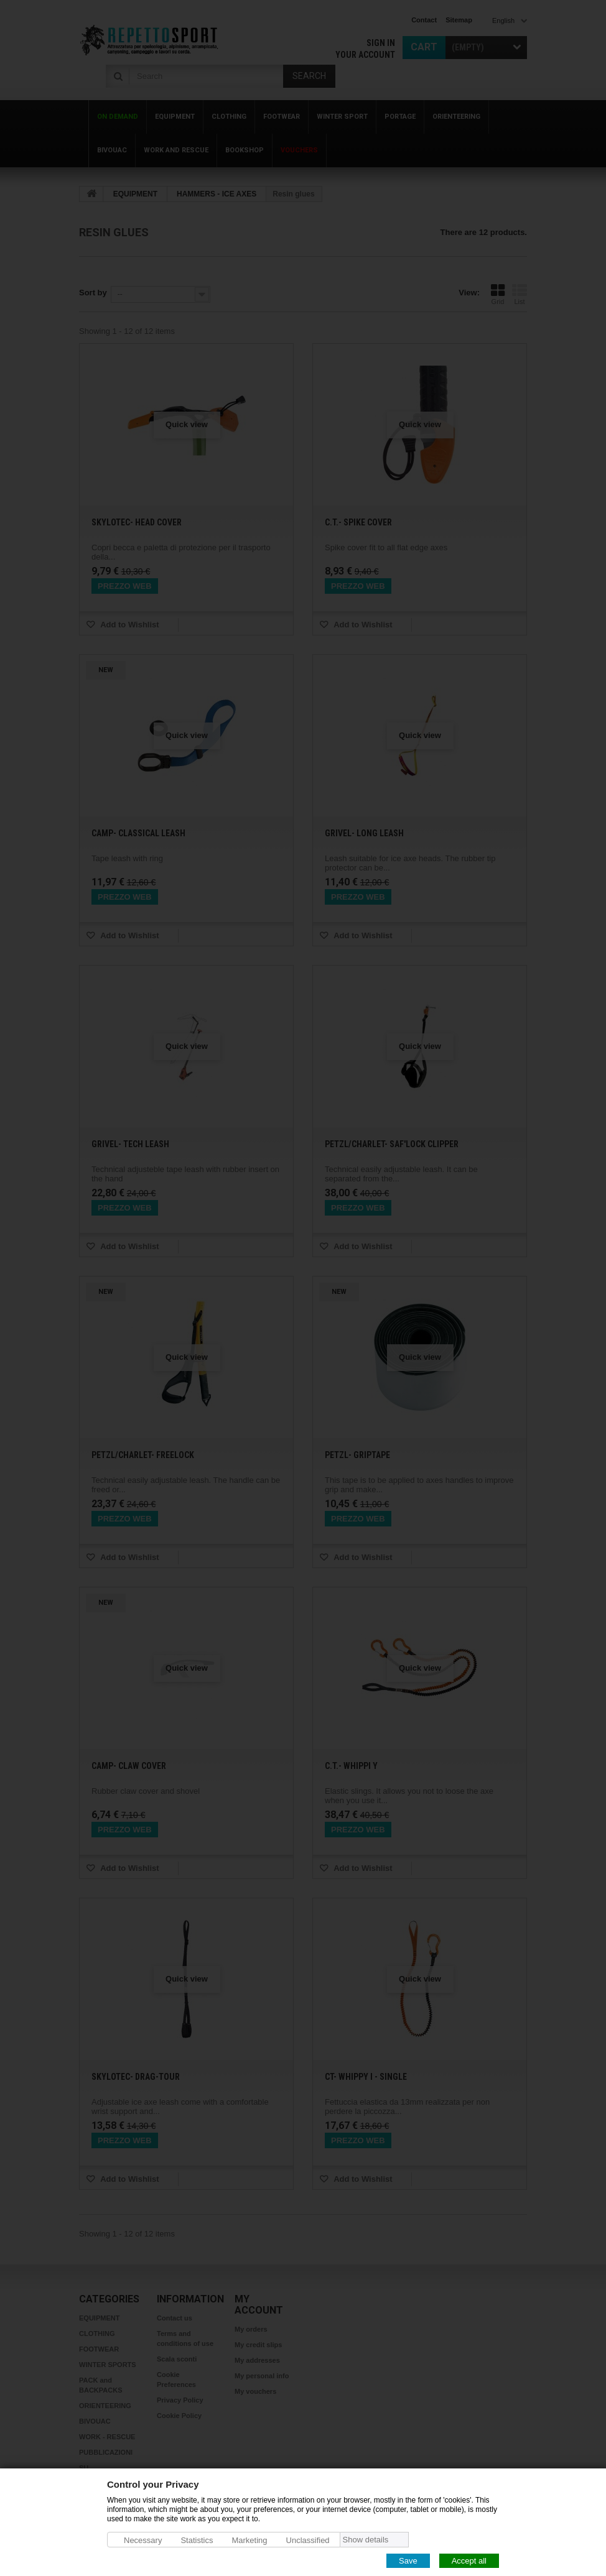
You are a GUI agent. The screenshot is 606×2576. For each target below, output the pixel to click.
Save (408, 2560)
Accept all (469, 2560)
